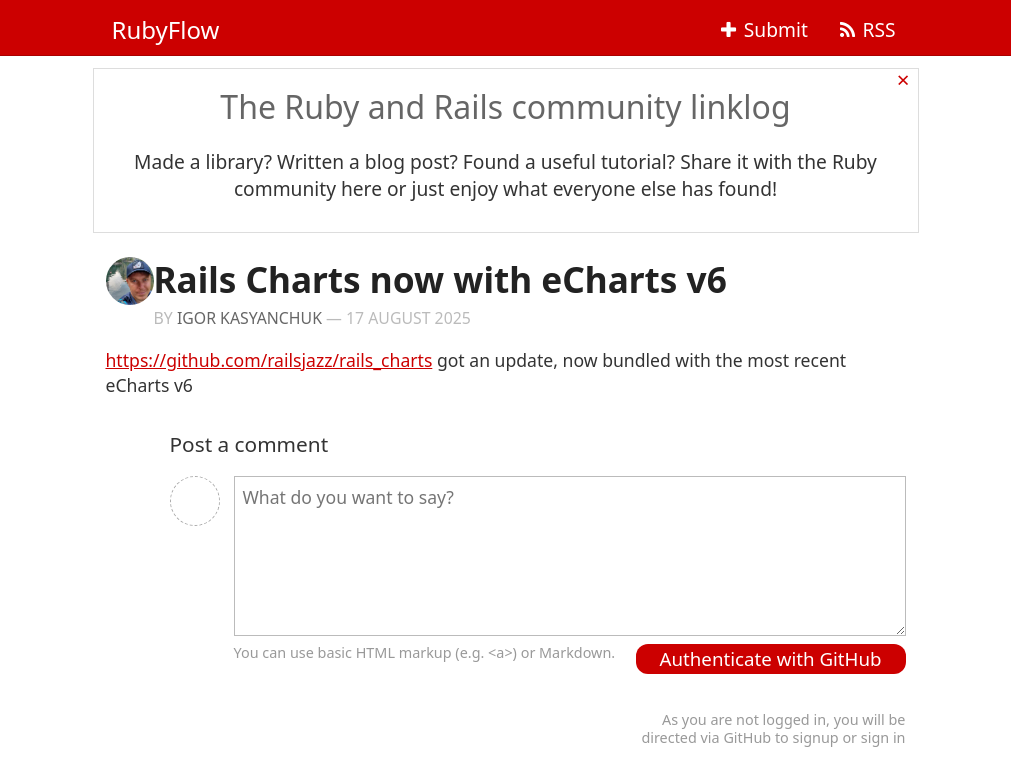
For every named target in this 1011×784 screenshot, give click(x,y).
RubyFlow (166, 29)
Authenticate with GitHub (771, 658)
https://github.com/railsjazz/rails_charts (269, 360)
